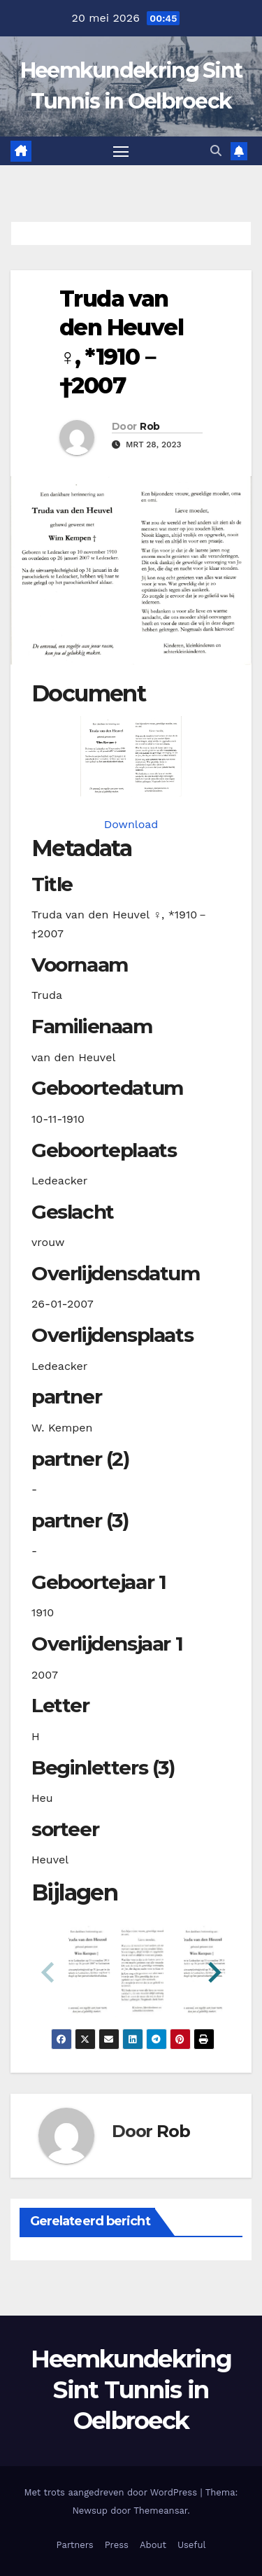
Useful (191, 2545)
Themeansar (160, 2510)
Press (117, 2545)
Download (131, 824)
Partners (75, 2545)
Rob (149, 426)
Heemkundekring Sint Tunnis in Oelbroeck (131, 2389)
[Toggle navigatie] (120, 151)
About (153, 2545)
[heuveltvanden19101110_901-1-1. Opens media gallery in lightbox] (131, 756)
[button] (215, 151)
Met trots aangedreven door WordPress (112, 2492)
